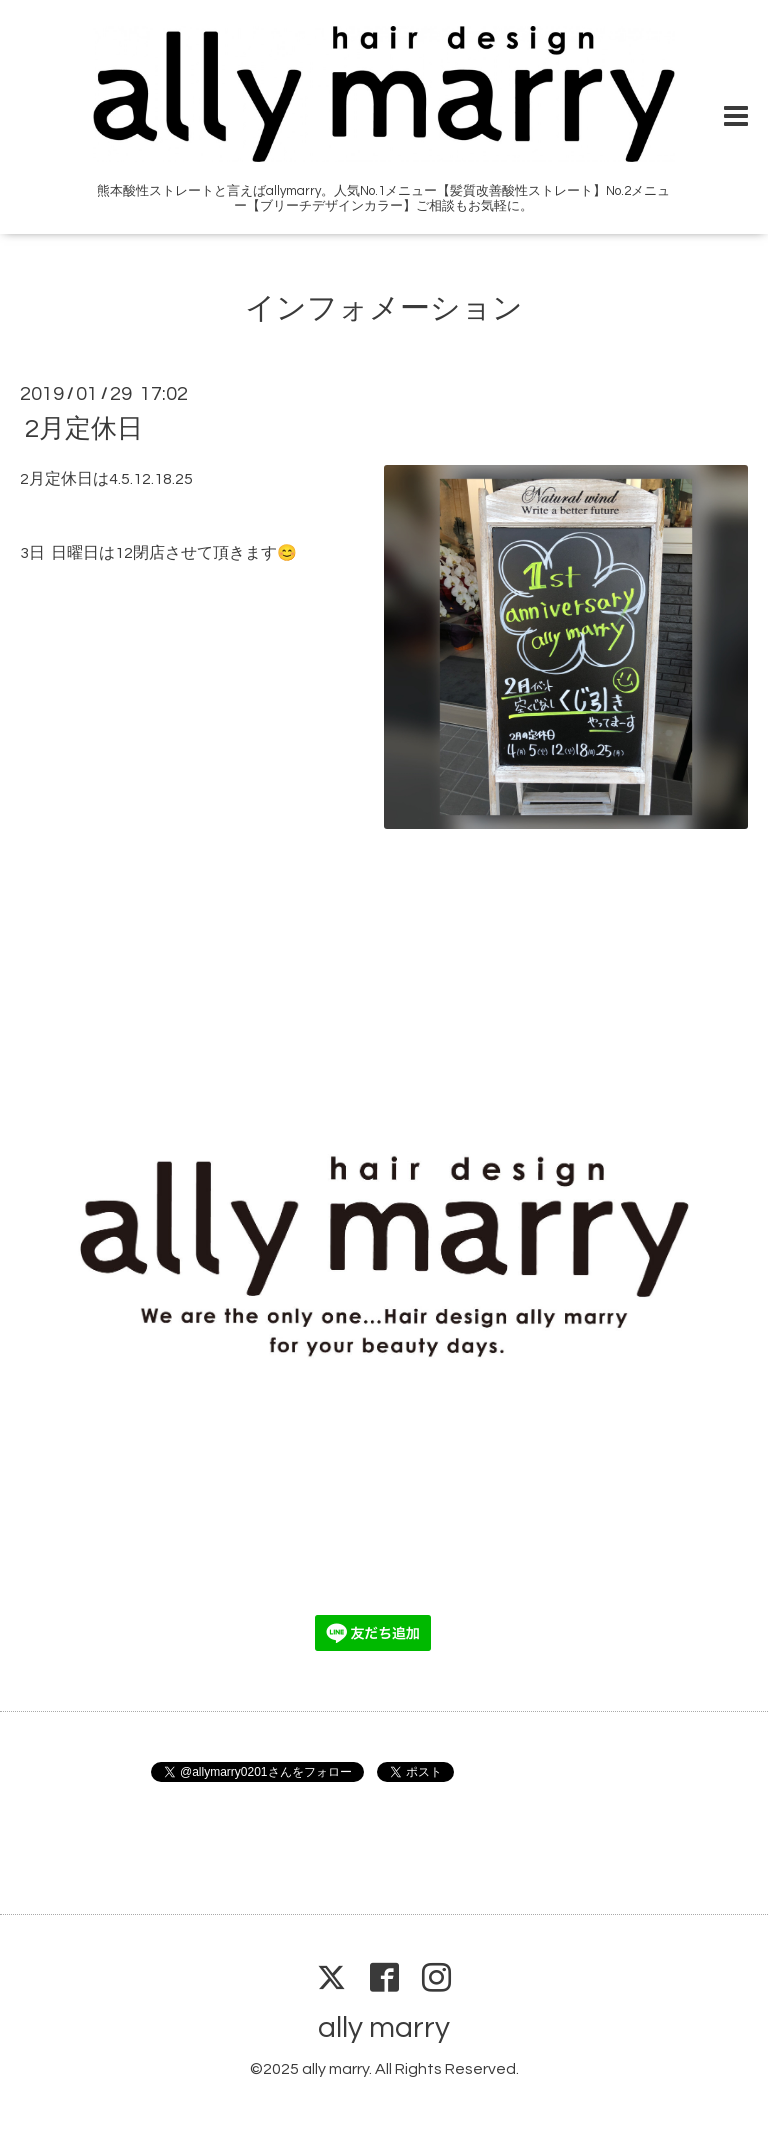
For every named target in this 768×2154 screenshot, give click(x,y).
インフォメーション (384, 308)
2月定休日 (84, 429)
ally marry (384, 2027)
